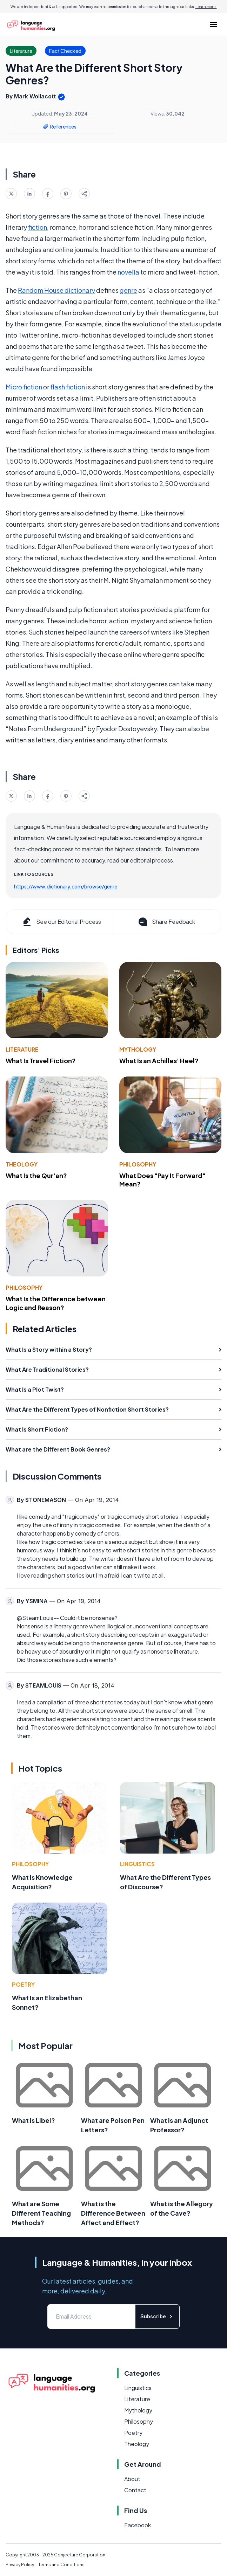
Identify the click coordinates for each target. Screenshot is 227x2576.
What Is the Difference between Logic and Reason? (56, 1303)
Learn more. (206, 7)
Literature (22, 1049)
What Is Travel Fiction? (41, 1061)
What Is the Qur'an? (36, 1175)
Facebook (137, 2525)
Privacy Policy (20, 2564)
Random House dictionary (56, 290)
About (132, 2478)
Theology (22, 1164)
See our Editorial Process (61, 921)
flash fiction (67, 387)
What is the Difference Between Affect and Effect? (113, 2213)
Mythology (137, 1049)
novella (128, 272)
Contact (135, 2490)
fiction (37, 227)
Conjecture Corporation (79, 2554)
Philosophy (137, 1164)
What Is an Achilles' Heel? (159, 1061)
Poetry (23, 1984)
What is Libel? (33, 2120)
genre (128, 290)
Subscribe (157, 2316)
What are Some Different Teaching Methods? (41, 2213)
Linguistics (137, 1864)
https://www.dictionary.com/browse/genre (65, 886)
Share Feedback (166, 921)
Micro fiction (24, 387)
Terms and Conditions (61, 2564)
